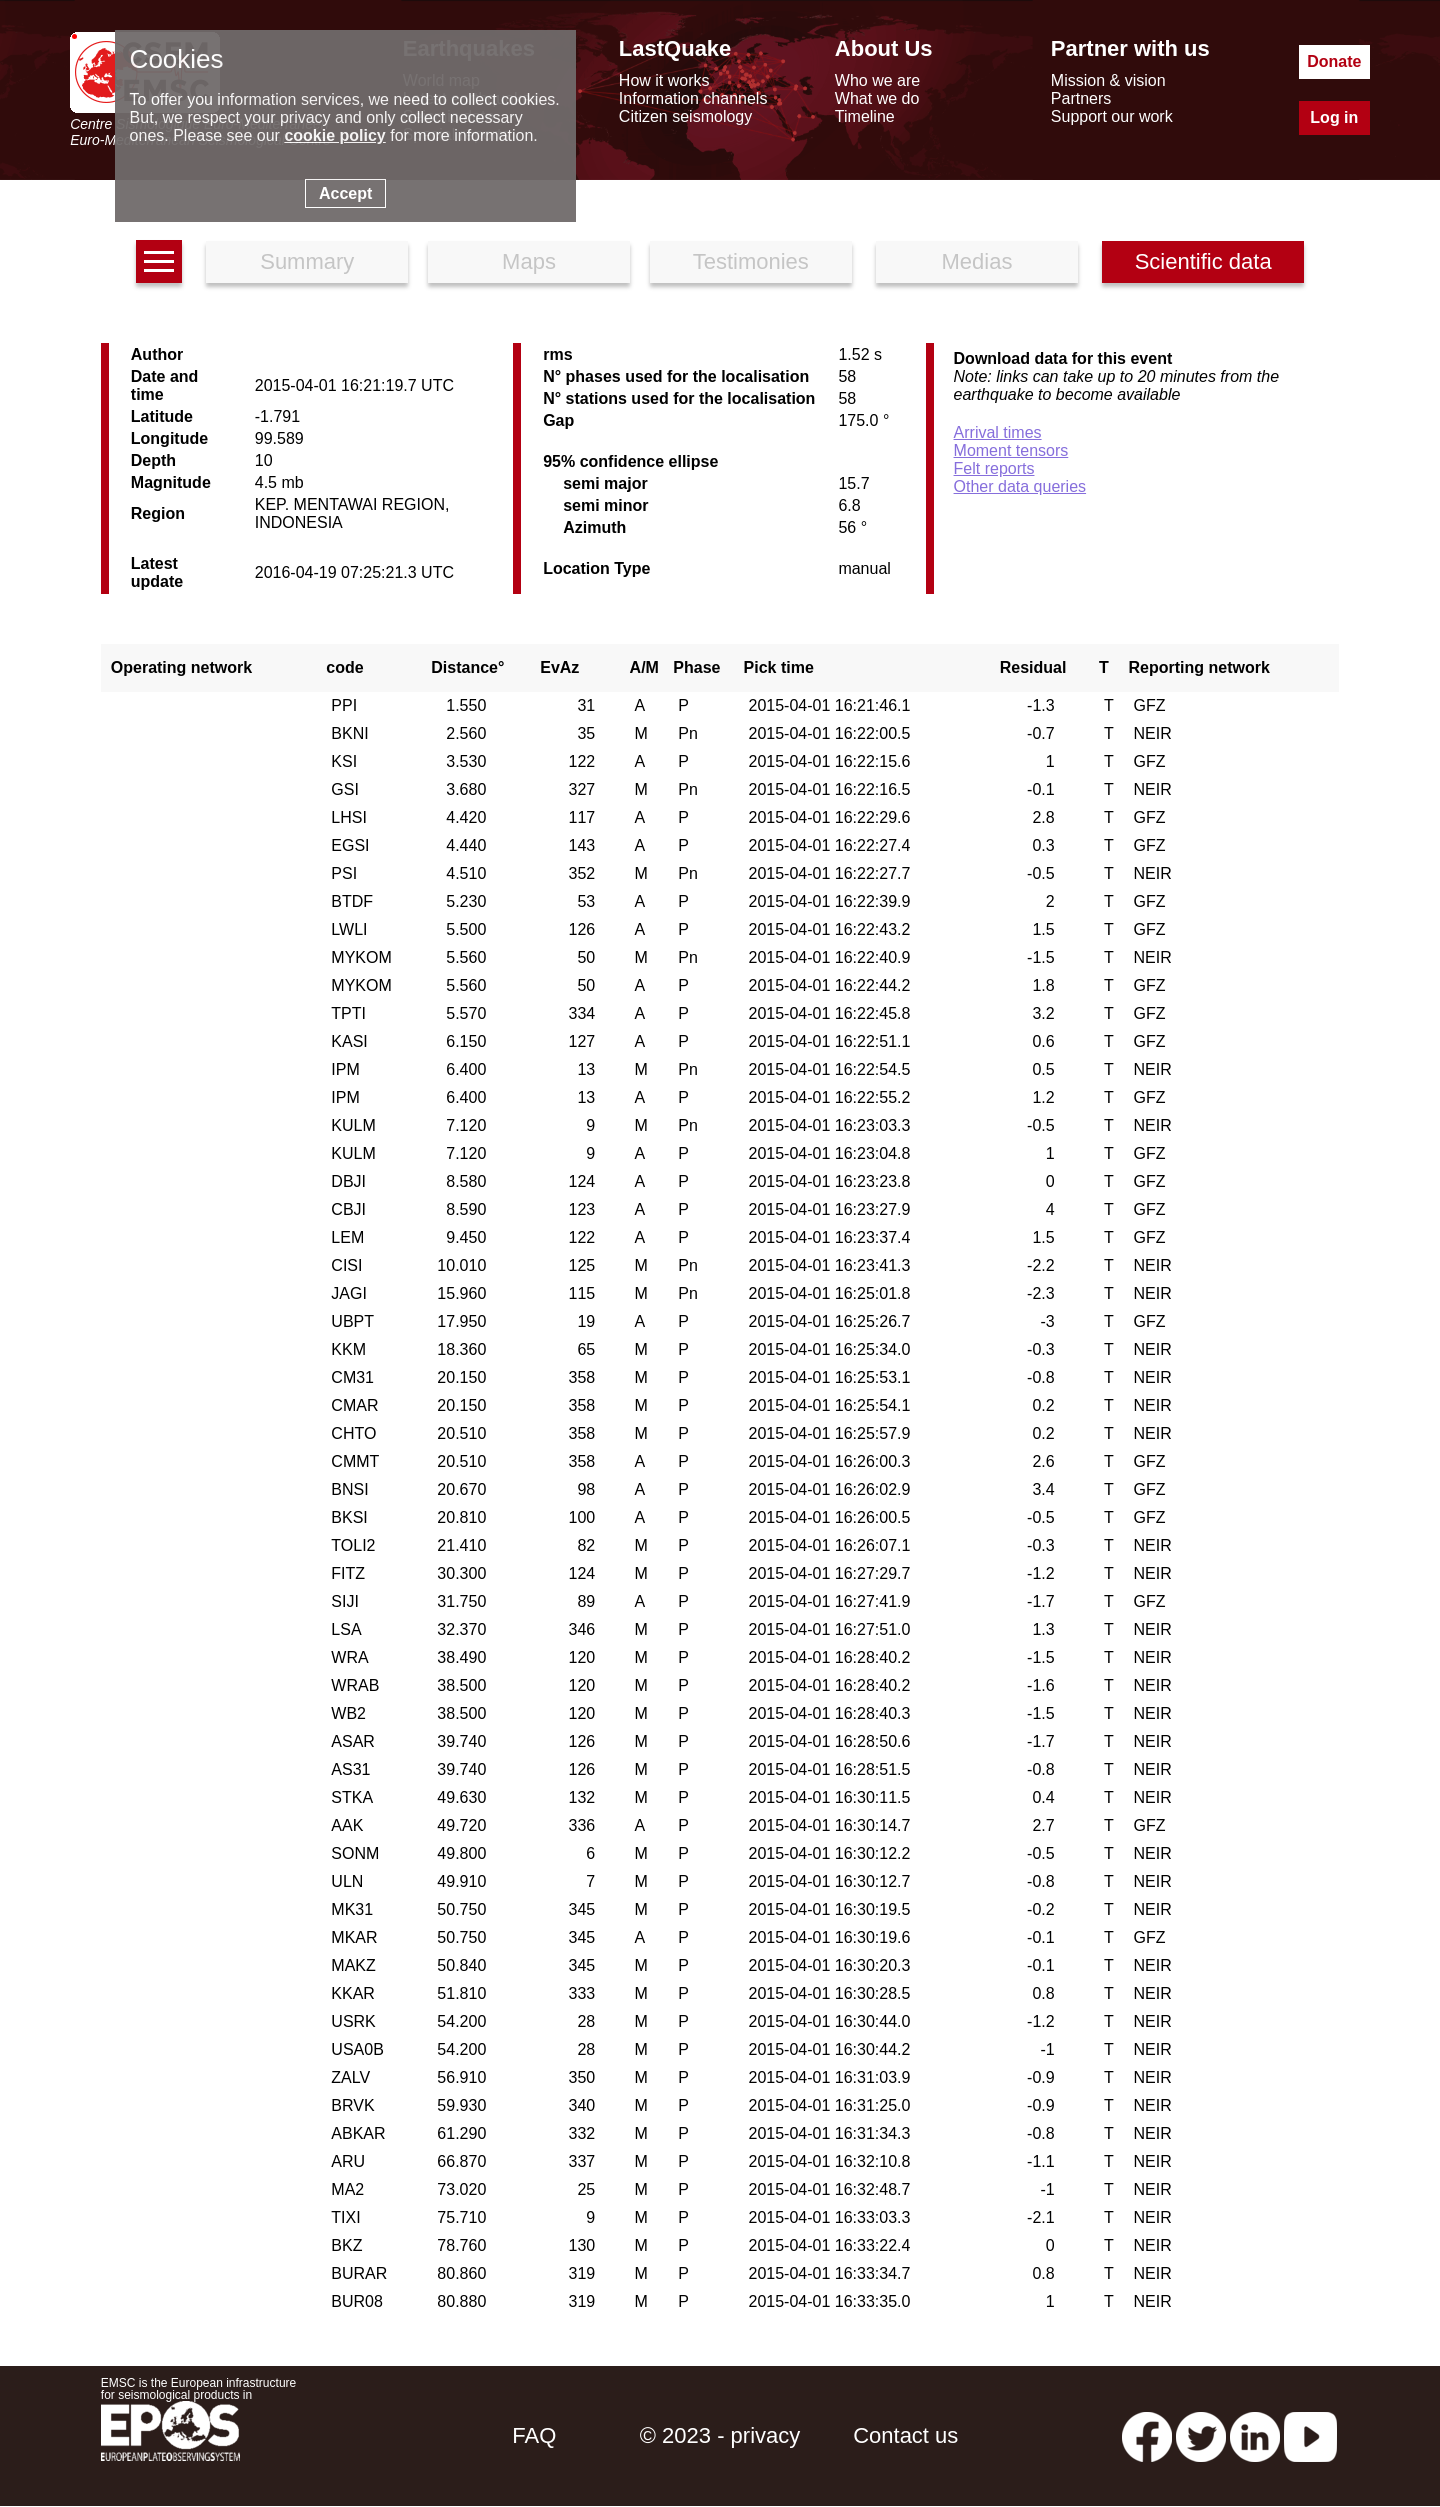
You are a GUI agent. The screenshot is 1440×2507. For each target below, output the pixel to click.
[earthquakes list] (159, 261)
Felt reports (994, 468)
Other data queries (1020, 486)
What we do (877, 98)
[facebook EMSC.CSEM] (1147, 2435)
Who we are (877, 80)
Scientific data (1203, 261)
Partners (1081, 98)
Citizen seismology (685, 116)
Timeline (865, 116)
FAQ (534, 2435)
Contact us (905, 2435)
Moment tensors (1011, 450)
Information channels (693, 98)
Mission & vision (1108, 80)
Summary (307, 261)
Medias (977, 261)
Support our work (1112, 116)
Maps (529, 261)
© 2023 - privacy (720, 2435)
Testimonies (751, 261)
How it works (664, 80)
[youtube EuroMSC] (1310, 2435)
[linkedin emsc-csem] (1255, 2435)
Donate (1334, 61)
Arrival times (998, 432)
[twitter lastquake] (1201, 2435)
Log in (1334, 117)
